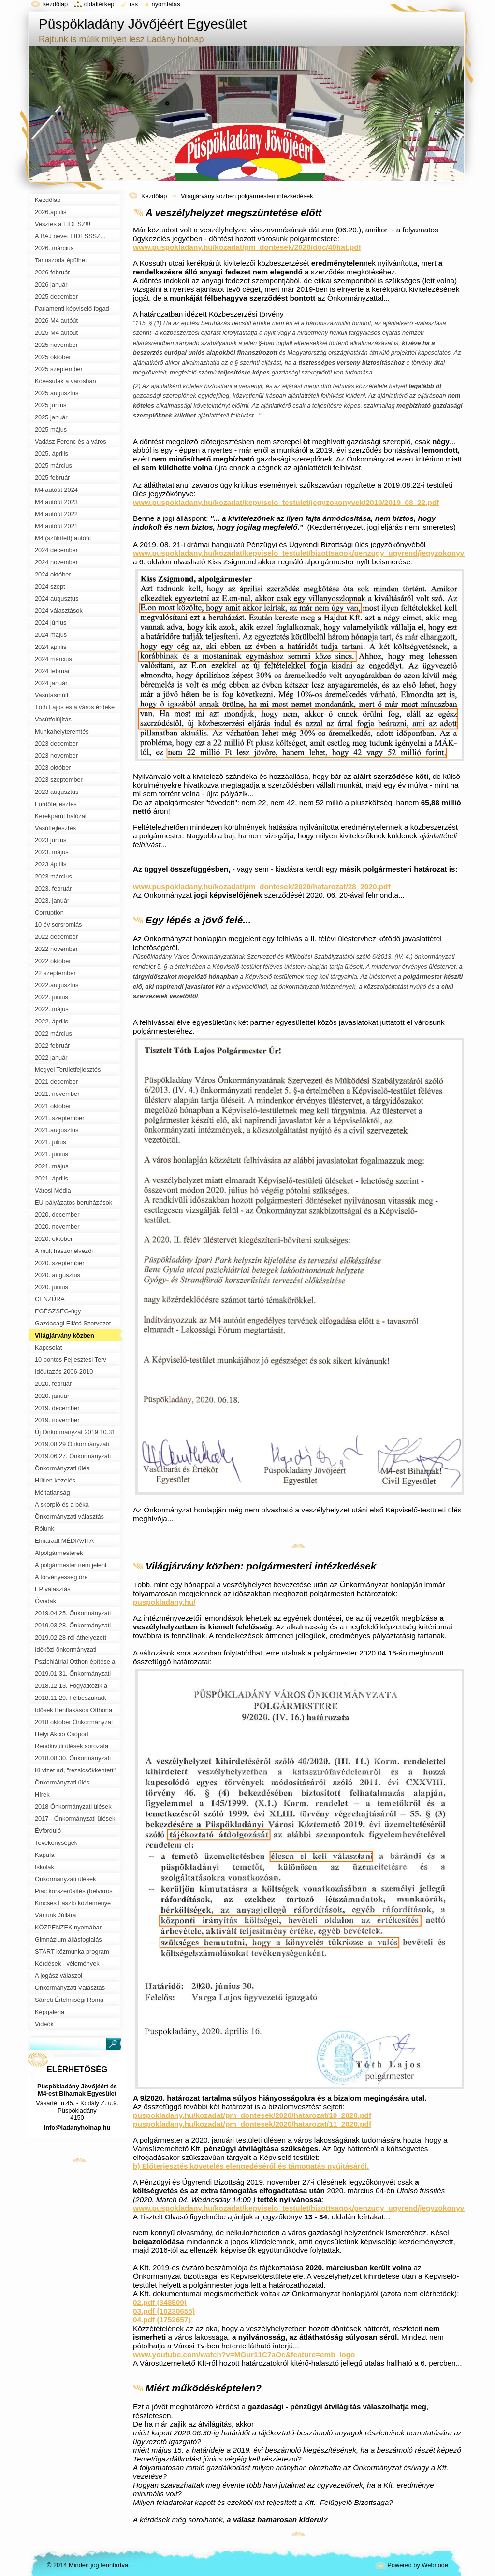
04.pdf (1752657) (162, 2320)
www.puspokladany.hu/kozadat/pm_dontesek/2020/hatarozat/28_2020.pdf (262, 886)
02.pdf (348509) (160, 2302)
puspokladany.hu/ (164, 1602)
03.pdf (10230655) (164, 2311)
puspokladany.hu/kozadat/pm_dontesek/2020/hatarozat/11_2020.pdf (252, 2124)
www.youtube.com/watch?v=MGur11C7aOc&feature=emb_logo (244, 2354)
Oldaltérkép (99, 4)
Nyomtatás (166, 4)
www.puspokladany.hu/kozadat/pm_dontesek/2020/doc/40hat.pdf (247, 247)
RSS (134, 4)
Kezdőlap (154, 196)
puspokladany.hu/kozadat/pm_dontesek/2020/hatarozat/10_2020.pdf (252, 2115)
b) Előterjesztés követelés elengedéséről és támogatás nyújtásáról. (251, 2166)
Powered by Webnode (417, 2565)
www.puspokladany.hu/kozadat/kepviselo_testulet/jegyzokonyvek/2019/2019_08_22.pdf (286, 502)
